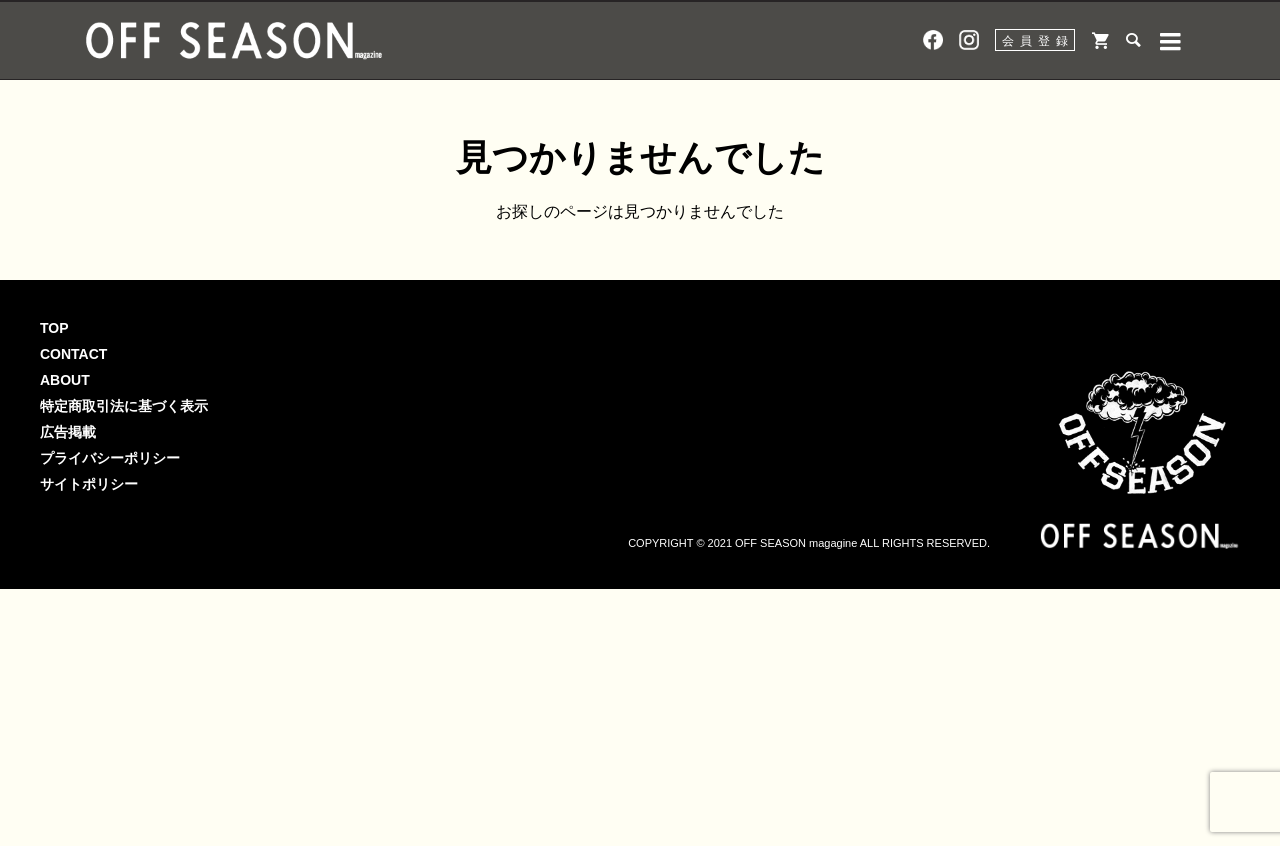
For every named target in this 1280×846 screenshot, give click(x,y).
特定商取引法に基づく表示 (124, 406)
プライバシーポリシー (110, 458)
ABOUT (65, 380)
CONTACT (73, 354)
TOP (54, 328)
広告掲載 (68, 432)
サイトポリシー (89, 484)
